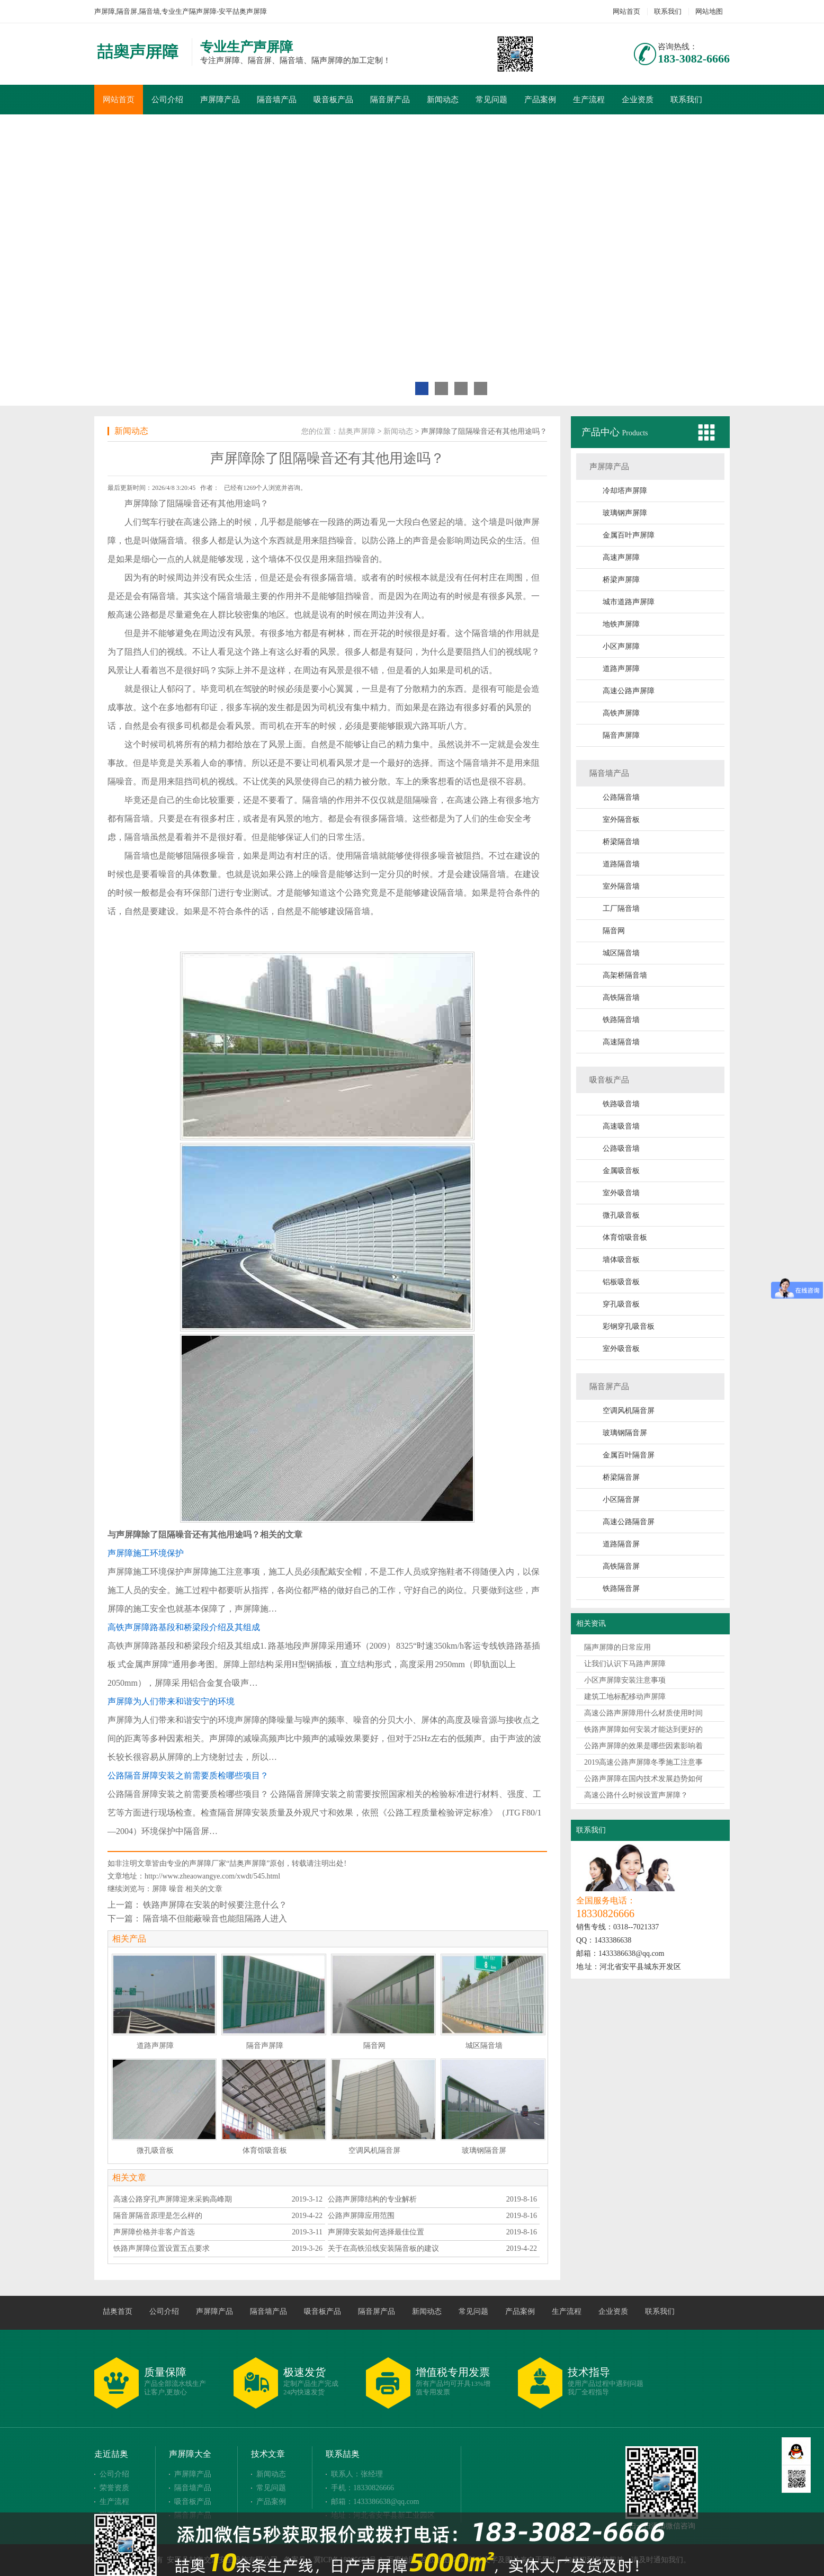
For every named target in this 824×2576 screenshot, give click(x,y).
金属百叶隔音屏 (629, 1455)
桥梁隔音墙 (621, 842)
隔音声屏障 (621, 735)
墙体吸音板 (621, 1260)
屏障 (159, 1889)
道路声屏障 (621, 669)
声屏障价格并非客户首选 (154, 2232)
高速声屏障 (621, 557)
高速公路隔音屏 (629, 1522)
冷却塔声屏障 (625, 491)
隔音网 (614, 931)
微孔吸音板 (621, 1215)
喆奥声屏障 (356, 431)
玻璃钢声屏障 (625, 513)
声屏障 (137, 503)
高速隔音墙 (621, 1042)
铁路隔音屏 (621, 1589)
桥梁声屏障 (621, 580)
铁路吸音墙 (621, 1104)
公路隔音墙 (621, 797)
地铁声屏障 (621, 624)
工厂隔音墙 (621, 909)
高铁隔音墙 (621, 997)
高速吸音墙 (621, 1126)
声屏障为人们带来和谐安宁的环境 (171, 1701)
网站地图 (709, 11)
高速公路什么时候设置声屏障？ (636, 1795)
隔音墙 (171, 540)
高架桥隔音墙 (625, 975)
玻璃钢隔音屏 (625, 1433)
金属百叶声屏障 (629, 535)
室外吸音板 (621, 1349)
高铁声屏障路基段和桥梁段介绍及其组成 (184, 1627)
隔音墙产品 (277, 99)
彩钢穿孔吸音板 (629, 1326)
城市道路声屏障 (629, 602)
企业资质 (637, 99)
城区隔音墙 (621, 953)
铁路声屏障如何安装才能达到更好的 (643, 1729)
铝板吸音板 (621, 1282)
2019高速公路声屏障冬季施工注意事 (643, 1762)
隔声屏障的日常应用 (617, 1647)
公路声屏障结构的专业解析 (372, 2199)
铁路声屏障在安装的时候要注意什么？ (215, 1904)
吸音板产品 (333, 99)
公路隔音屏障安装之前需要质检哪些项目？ (188, 1775)
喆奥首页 (117, 2311)
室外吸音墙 (621, 1193)
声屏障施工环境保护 (146, 1553)
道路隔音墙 (621, 864)
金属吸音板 (621, 1171)
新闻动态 (443, 99)
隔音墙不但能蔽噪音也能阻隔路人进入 (215, 1918)
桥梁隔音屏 (621, 1477)
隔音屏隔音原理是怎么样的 (157, 2216)
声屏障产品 (220, 99)
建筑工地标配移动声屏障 (625, 1697)
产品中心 (601, 432)
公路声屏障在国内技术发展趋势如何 (643, 1779)
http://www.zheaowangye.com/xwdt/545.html (212, 1876)
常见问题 (491, 99)
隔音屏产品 (390, 99)
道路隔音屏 (621, 1544)
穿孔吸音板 (621, 1304)
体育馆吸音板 (625, 1237)
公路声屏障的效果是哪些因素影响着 (643, 1746)
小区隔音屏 (621, 1500)
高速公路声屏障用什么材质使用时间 (643, 1713)
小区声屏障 (621, 646)
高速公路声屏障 (629, 691)
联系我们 (668, 11)
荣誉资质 (114, 2488)
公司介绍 (167, 99)
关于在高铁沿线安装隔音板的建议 (383, 2248)
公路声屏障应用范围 (361, 2216)
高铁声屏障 (621, 713)
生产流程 (589, 99)
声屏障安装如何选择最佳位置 (376, 2232)
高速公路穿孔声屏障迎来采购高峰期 (172, 2199)
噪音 (176, 1889)
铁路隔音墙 (621, 1020)
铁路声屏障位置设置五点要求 (161, 2248)
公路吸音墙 (621, 1148)
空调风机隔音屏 (629, 1411)
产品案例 (540, 99)
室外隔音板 (621, 820)
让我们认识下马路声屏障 (625, 1664)
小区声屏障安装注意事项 (625, 1680)
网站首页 (626, 11)
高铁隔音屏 (621, 1566)
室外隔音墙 (621, 886)
